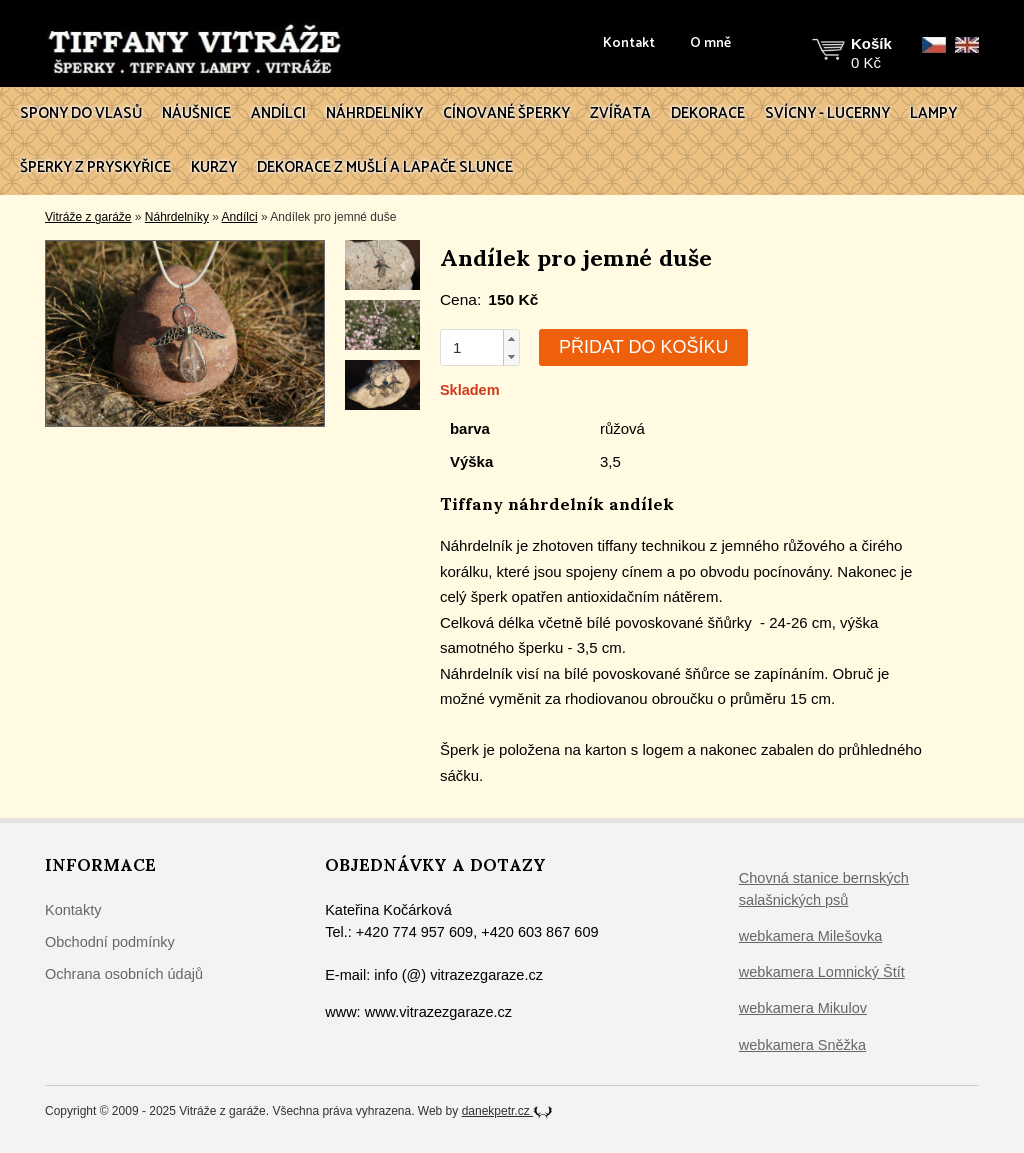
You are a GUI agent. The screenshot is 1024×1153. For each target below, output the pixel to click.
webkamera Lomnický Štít (822, 972)
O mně (710, 44)
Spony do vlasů (81, 113)
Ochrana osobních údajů (124, 974)
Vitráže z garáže (88, 217)
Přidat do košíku (643, 347)
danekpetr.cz (507, 1111)
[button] (511, 339)
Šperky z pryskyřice (95, 167)
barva (470, 428)
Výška (471, 461)
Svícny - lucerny (827, 113)
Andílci (278, 113)
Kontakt (629, 44)
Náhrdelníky (374, 113)
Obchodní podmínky (110, 942)
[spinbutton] (472, 347)
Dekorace (708, 113)
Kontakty (73, 910)
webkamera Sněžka (802, 1045)
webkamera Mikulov (803, 1008)
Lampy (933, 113)
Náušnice (196, 113)
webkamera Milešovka (810, 936)
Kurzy (214, 167)
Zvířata (620, 113)
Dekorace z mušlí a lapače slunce (385, 167)
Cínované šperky (506, 113)
